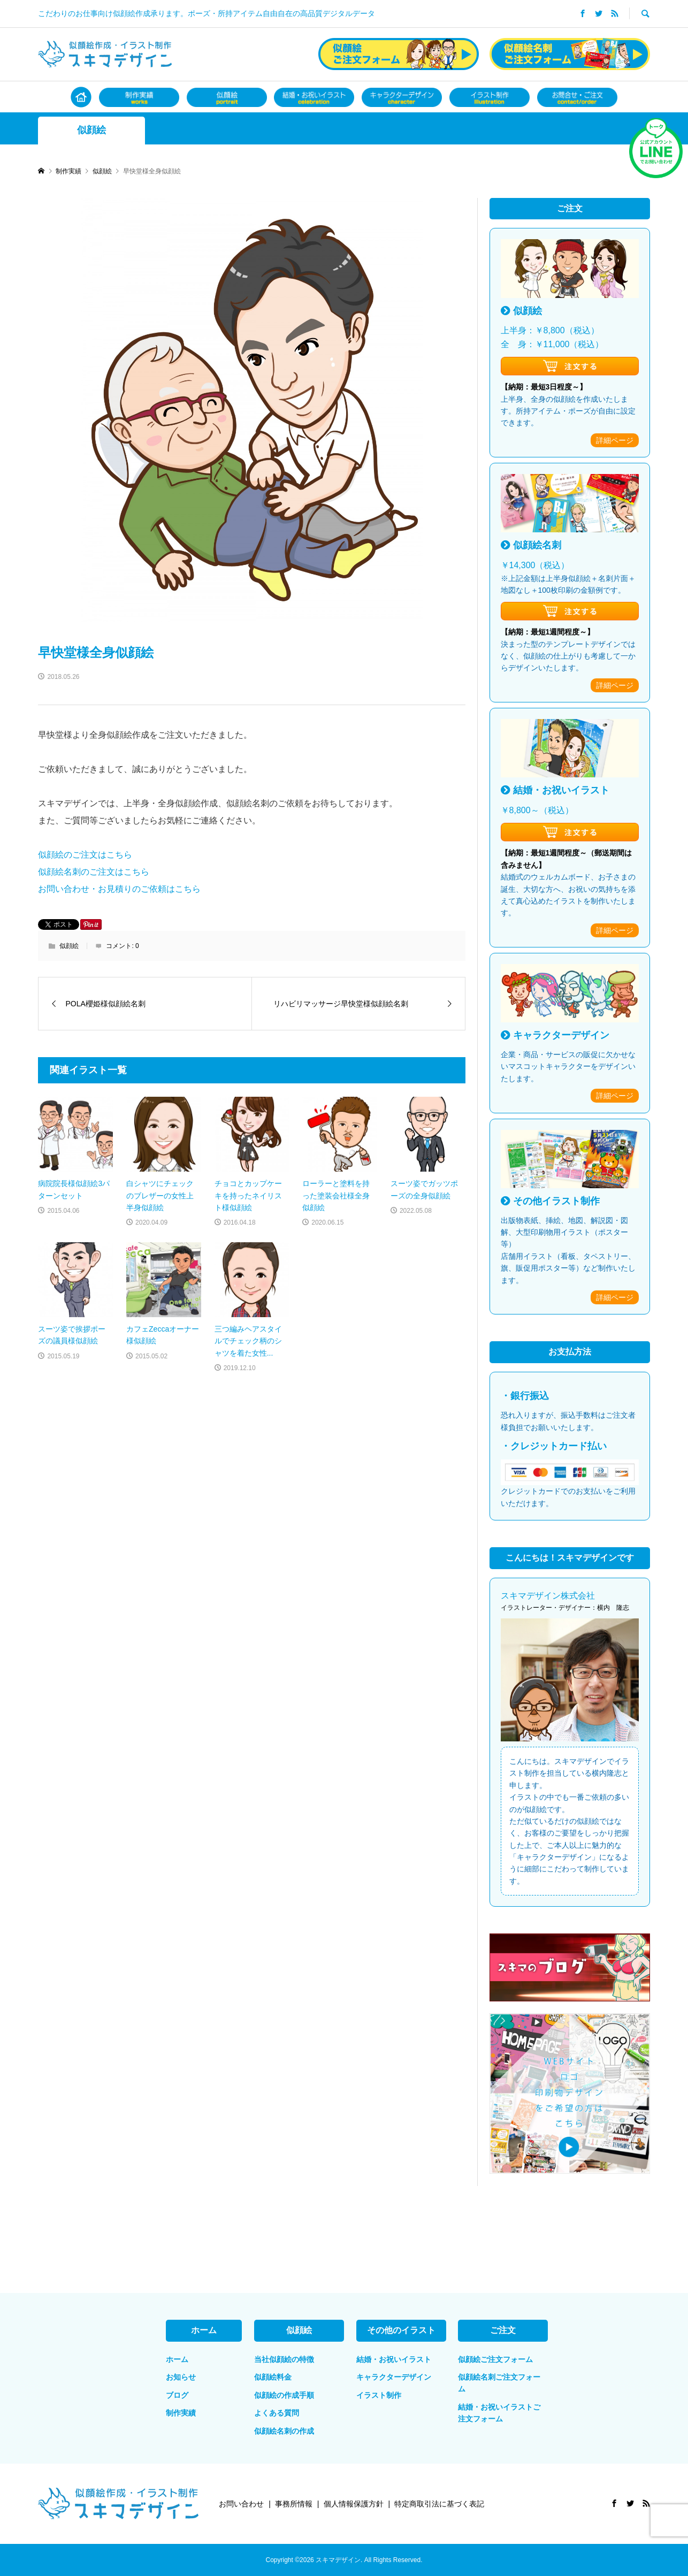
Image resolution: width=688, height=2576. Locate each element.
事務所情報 (293, 2503)
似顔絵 (91, 130)
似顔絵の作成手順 (284, 2395)
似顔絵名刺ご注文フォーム (499, 2383)
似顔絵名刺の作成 (284, 2431)
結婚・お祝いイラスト (393, 2359)
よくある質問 (276, 2413)
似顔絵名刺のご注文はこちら (93, 871)
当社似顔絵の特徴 (284, 2359)
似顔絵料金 (273, 2377)
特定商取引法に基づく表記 (439, 2503)
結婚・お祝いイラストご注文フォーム (499, 2413)
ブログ (177, 2395)
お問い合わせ (241, 2503)
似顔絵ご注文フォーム (495, 2359)
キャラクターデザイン (393, 2377)
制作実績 (181, 2413)
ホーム (177, 2359)
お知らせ (181, 2377)
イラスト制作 (378, 2395)
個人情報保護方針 (354, 2503)
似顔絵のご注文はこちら (85, 854)
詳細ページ (614, 440)
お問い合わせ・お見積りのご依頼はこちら (119, 888)
